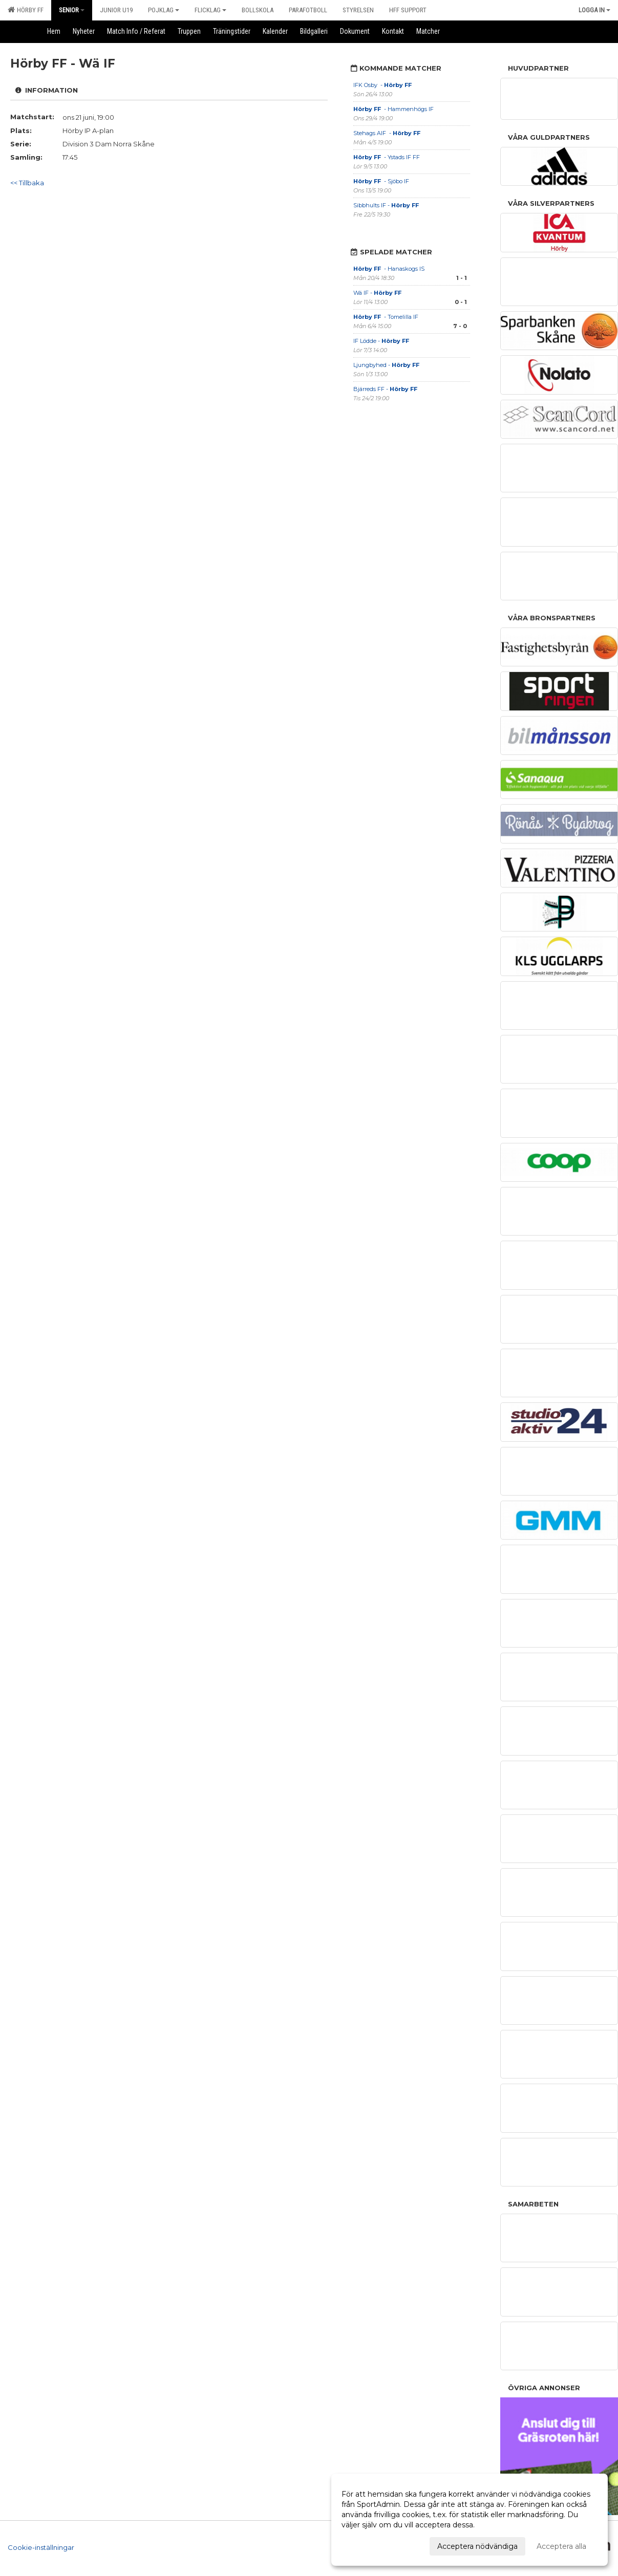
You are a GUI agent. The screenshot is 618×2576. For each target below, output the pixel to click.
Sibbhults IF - (386, 205)
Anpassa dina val (371, 2544)
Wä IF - (378, 292)
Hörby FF (26, 10)
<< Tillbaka (27, 183)
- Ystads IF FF (386, 157)
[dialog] (469, 2520)
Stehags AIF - (387, 133)
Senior (71, 10)
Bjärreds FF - (385, 389)
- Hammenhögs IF (394, 109)
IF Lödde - (381, 340)
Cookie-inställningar (41, 2547)
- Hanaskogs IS (388, 268)
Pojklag (163, 10)
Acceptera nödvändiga (477, 2546)
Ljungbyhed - (386, 365)
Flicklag (210, 10)
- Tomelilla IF (385, 316)
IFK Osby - (383, 85)
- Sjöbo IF (381, 181)
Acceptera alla (561, 2546)
